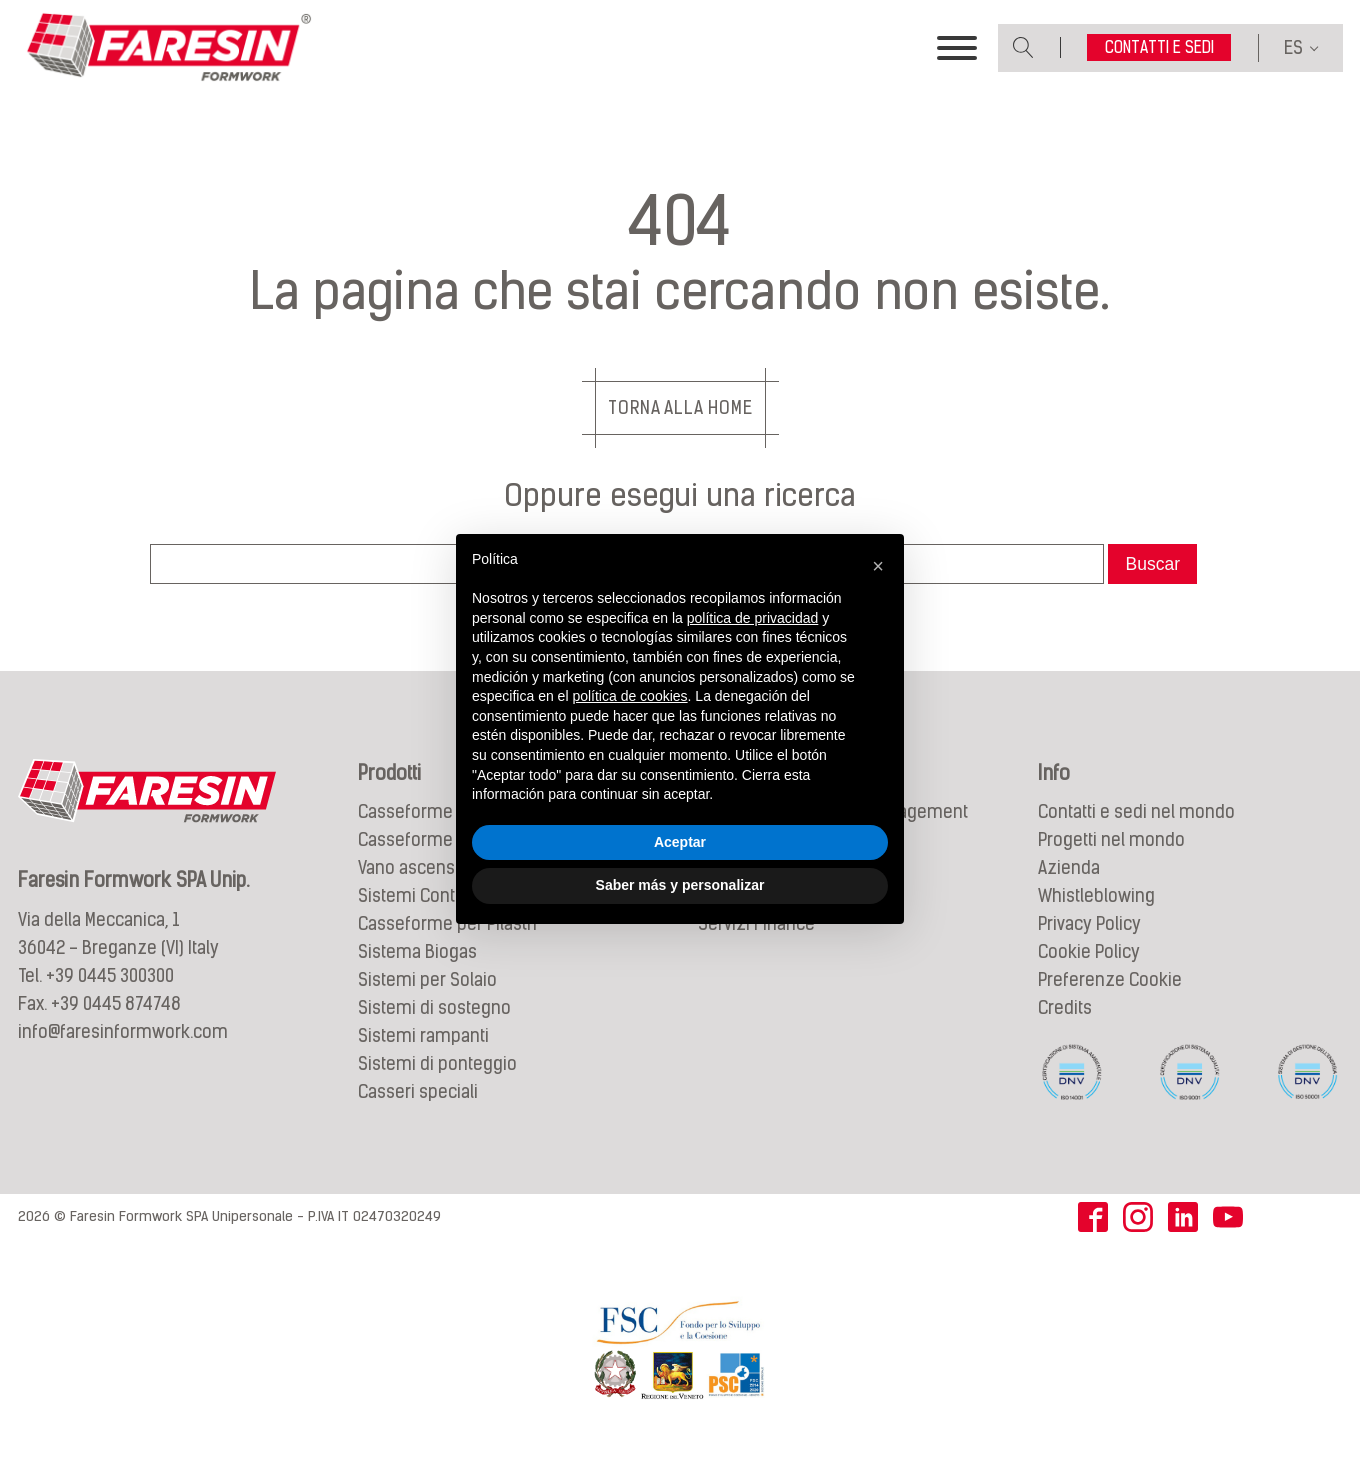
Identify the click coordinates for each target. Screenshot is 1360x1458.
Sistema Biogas (417, 951)
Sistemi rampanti (423, 1035)
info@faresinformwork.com (123, 1031)
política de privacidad (753, 618)
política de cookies (629, 696)
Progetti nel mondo (1111, 839)
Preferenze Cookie (1110, 979)
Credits (1065, 1007)
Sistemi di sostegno (434, 1007)
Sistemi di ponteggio (437, 1063)
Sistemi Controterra (432, 895)
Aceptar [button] (680, 842)
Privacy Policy (1089, 923)
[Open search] (1023, 47)
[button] (878, 566)
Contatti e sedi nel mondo (1136, 811)
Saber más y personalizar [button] (680, 885)
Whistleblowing (1096, 895)
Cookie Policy (1089, 951)
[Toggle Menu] (957, 48)
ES (1293, 47)
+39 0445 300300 (110, 975)
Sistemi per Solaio (427, 979)
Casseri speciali (418, 1091)
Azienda (1069, 867)
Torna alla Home (680, 407)
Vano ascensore (419, 867)
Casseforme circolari (438, 839)
